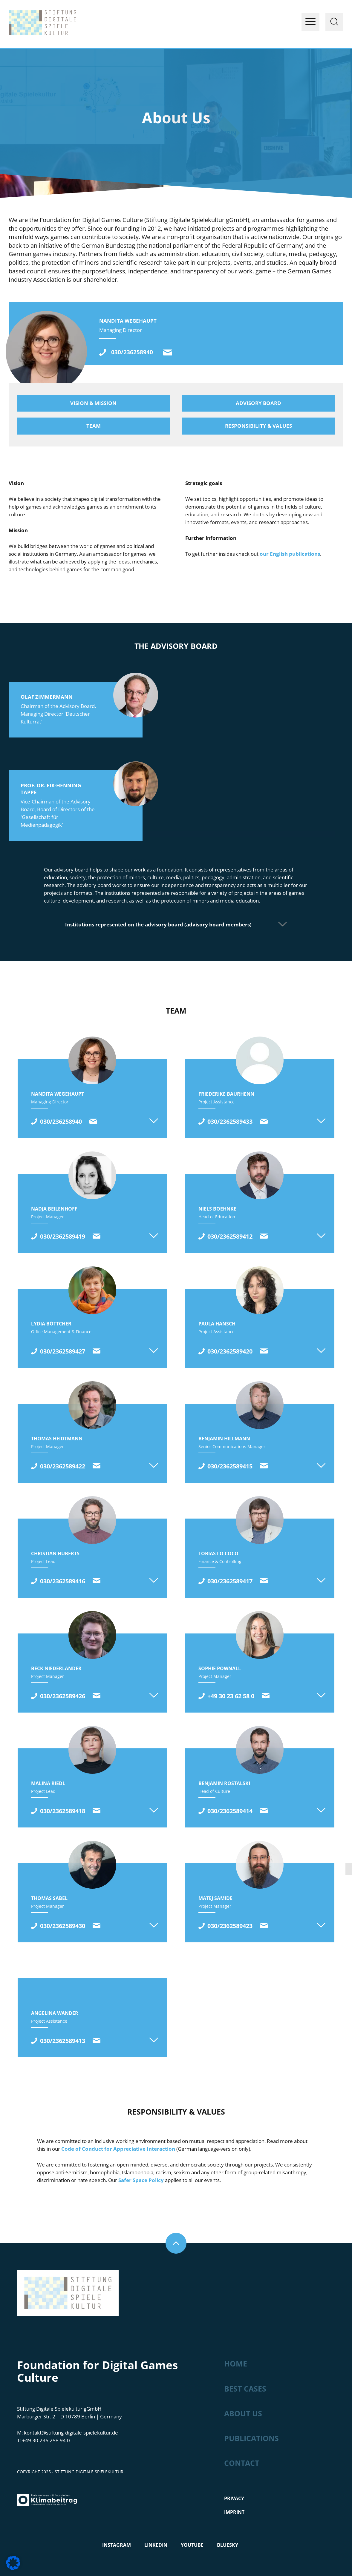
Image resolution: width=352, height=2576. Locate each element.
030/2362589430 (62, 1926)
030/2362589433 (229, 1121)
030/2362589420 (229, 1351)
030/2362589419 (62, 1236)
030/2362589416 (62, 1581)
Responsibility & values (258, 425)
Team (93, 425)
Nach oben (176, 2243)
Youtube (192, 2545)
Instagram (116, 2545)
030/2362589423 (229, 1926)
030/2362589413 (62, 2041)
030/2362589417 (229, 1581)
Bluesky (227, 2545)
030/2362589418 (62, 1811)
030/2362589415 (229, 1466)
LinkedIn (155, 2545)
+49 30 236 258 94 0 (46, 2440)
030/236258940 (132, 352)
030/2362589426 (62, 1696)
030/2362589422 (62, 1466)
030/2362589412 (229, 1236)
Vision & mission (93, 403)
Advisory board (258, 403)
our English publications (290, 553)
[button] (13, 2563)
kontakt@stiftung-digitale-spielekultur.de (167, 352)
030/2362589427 (62, 1351)
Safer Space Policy (141, 2180)
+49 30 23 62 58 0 (230, 1696)
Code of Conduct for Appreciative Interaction (118, 2148)
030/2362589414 (229, 1811)
